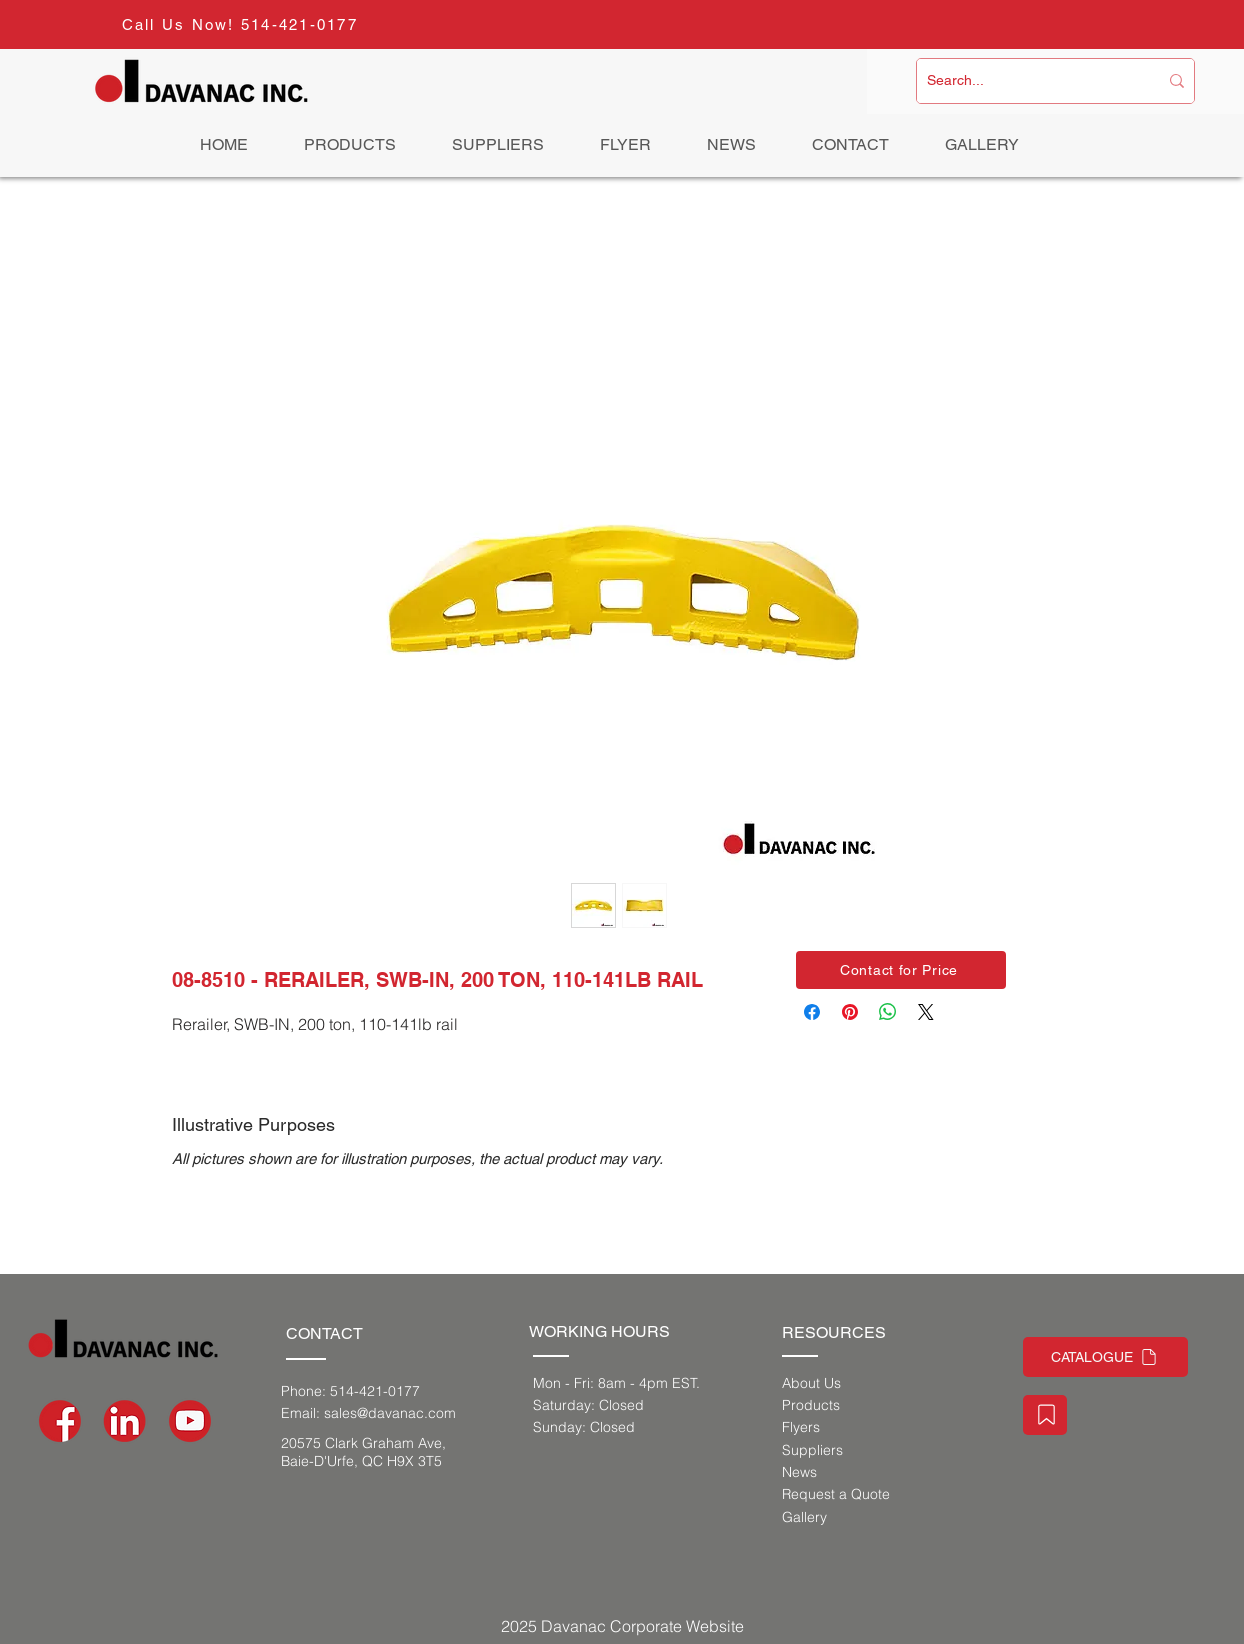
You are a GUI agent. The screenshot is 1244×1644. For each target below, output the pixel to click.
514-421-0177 (299, 24)
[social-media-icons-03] (190, 1421)
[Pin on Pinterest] (850, 1012)
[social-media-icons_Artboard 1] (125, 1421)
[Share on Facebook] (812, 1012)
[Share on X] (926, 1012)
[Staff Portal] (1045, 1415)
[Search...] (1027, 81)
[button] (901, 970)
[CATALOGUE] (1105, 1357)
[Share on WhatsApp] (888, 1012)
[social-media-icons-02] (60, 1421)
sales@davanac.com (390, 1413)
